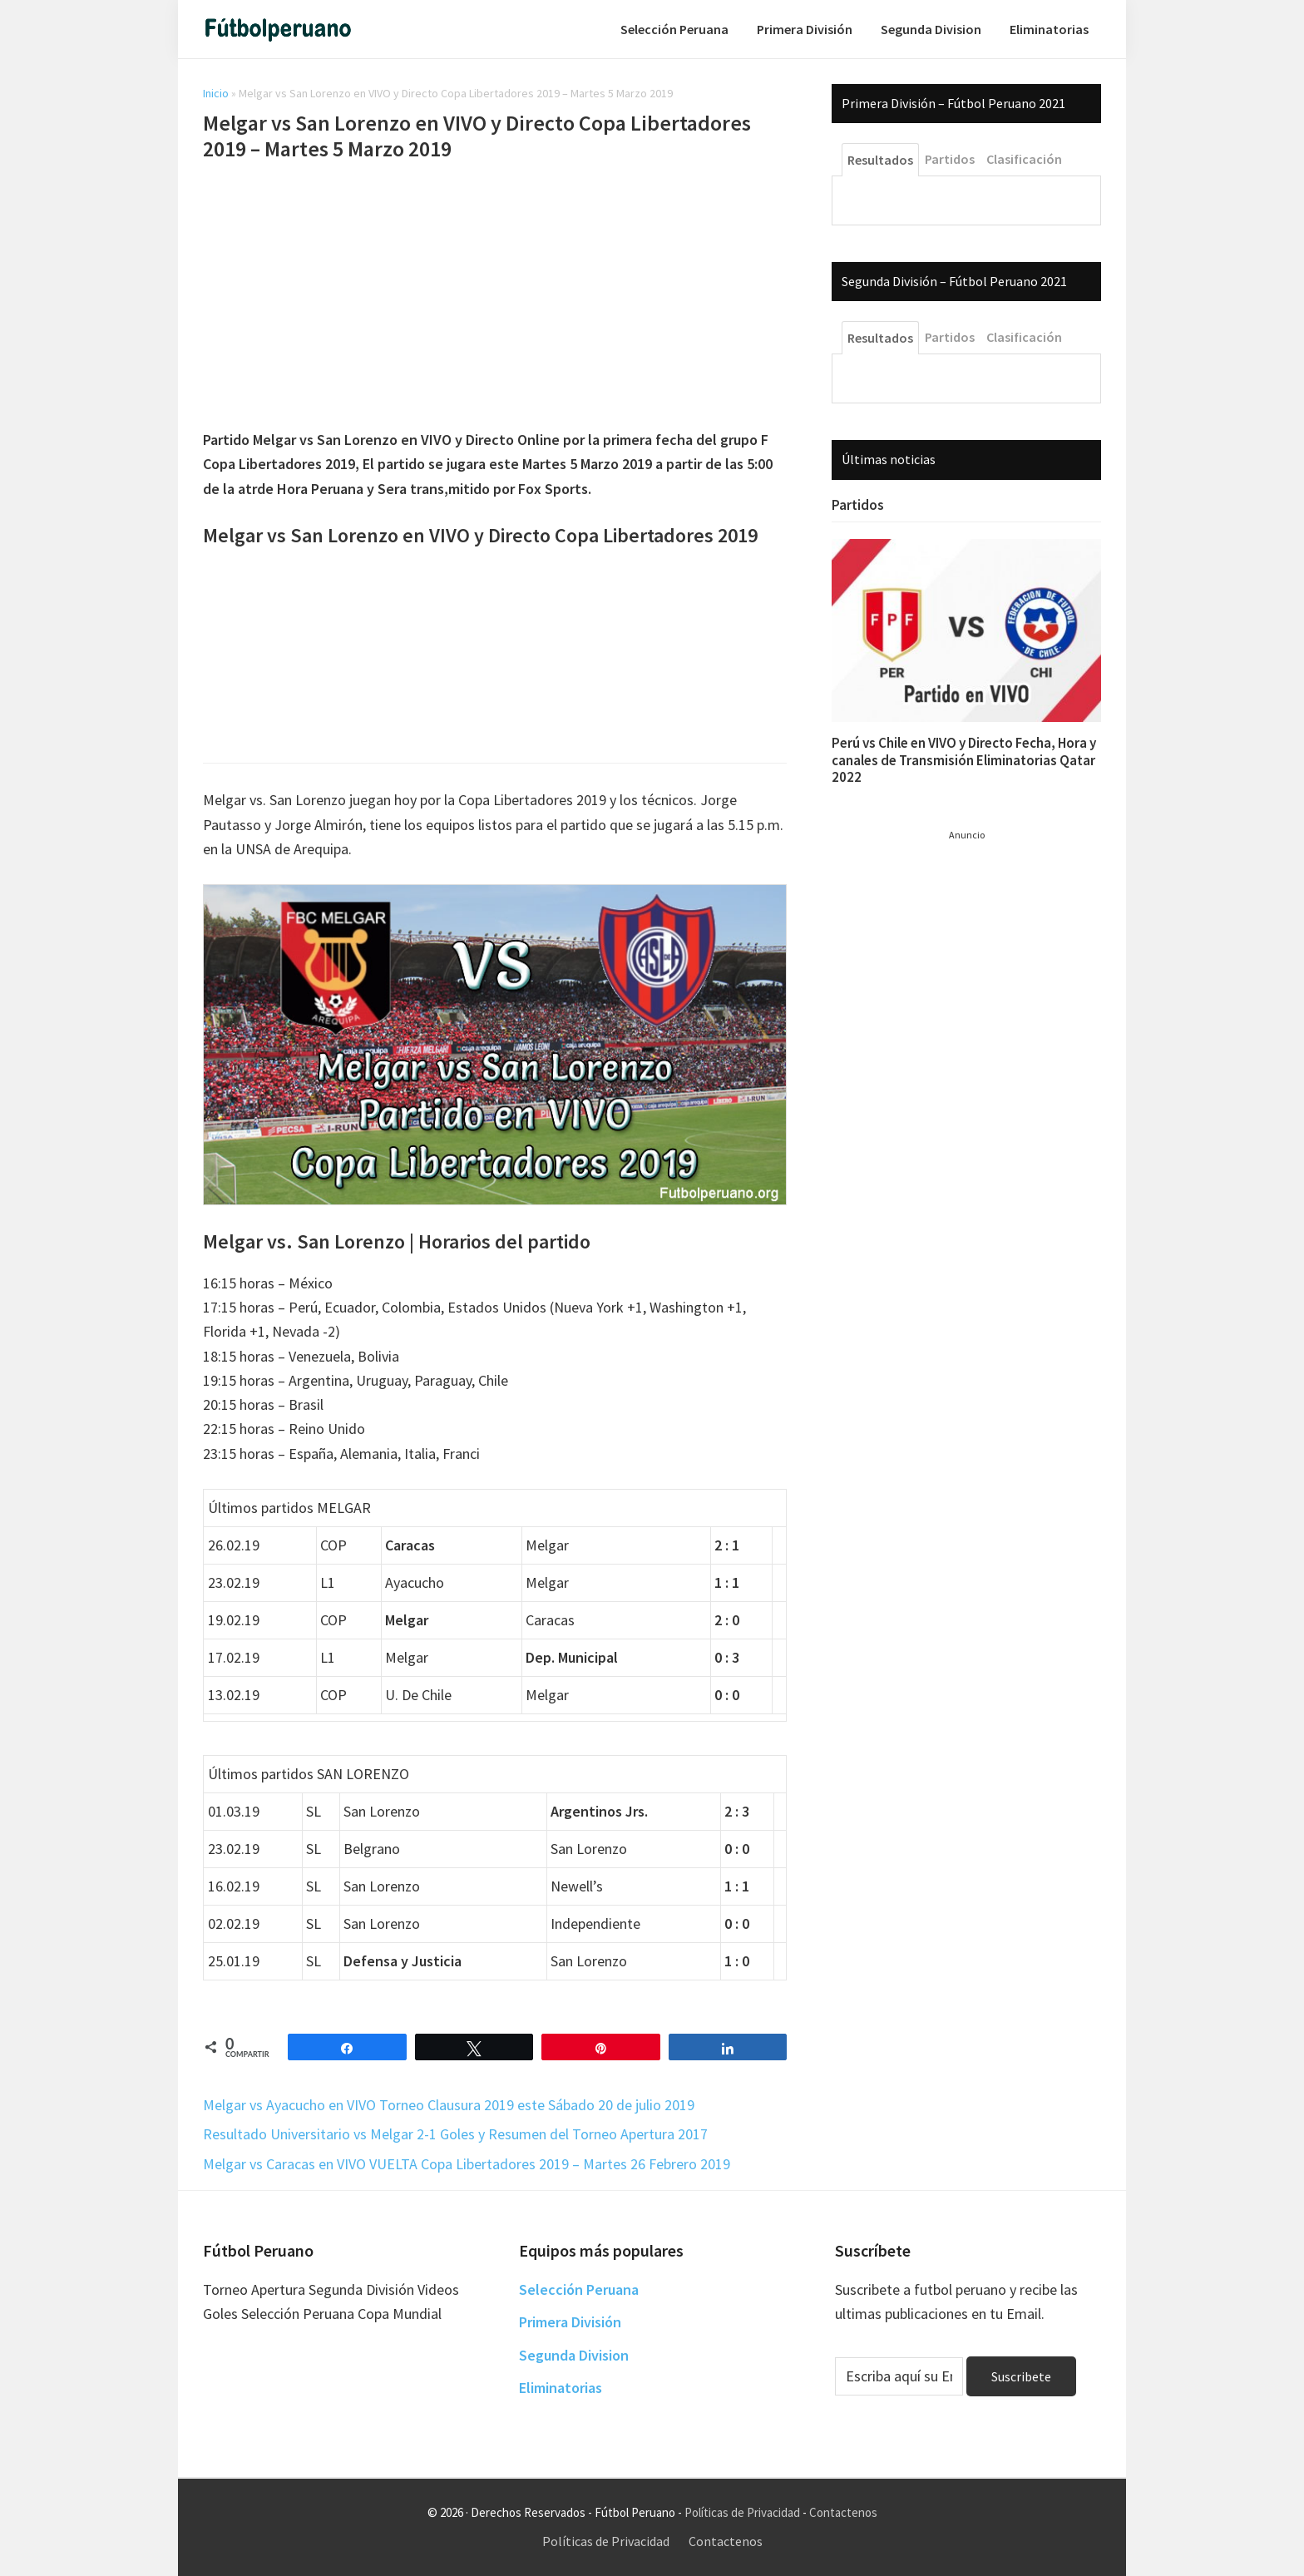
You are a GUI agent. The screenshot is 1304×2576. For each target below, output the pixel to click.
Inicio (216, 93)
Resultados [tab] (880, 159)
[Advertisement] (495, 297)
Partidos (858, 505)
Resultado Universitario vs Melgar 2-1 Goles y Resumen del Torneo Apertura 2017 (455, 2133)
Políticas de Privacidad (742, 2512)
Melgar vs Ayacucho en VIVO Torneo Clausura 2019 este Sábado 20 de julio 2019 (448, 2104)
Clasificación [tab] (1024, 159)
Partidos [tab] (950, 159)
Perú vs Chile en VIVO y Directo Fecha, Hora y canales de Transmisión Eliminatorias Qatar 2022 (964, 760)
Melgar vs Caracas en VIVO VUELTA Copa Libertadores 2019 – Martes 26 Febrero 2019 (466, 2163)
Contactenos (843, 2512)
